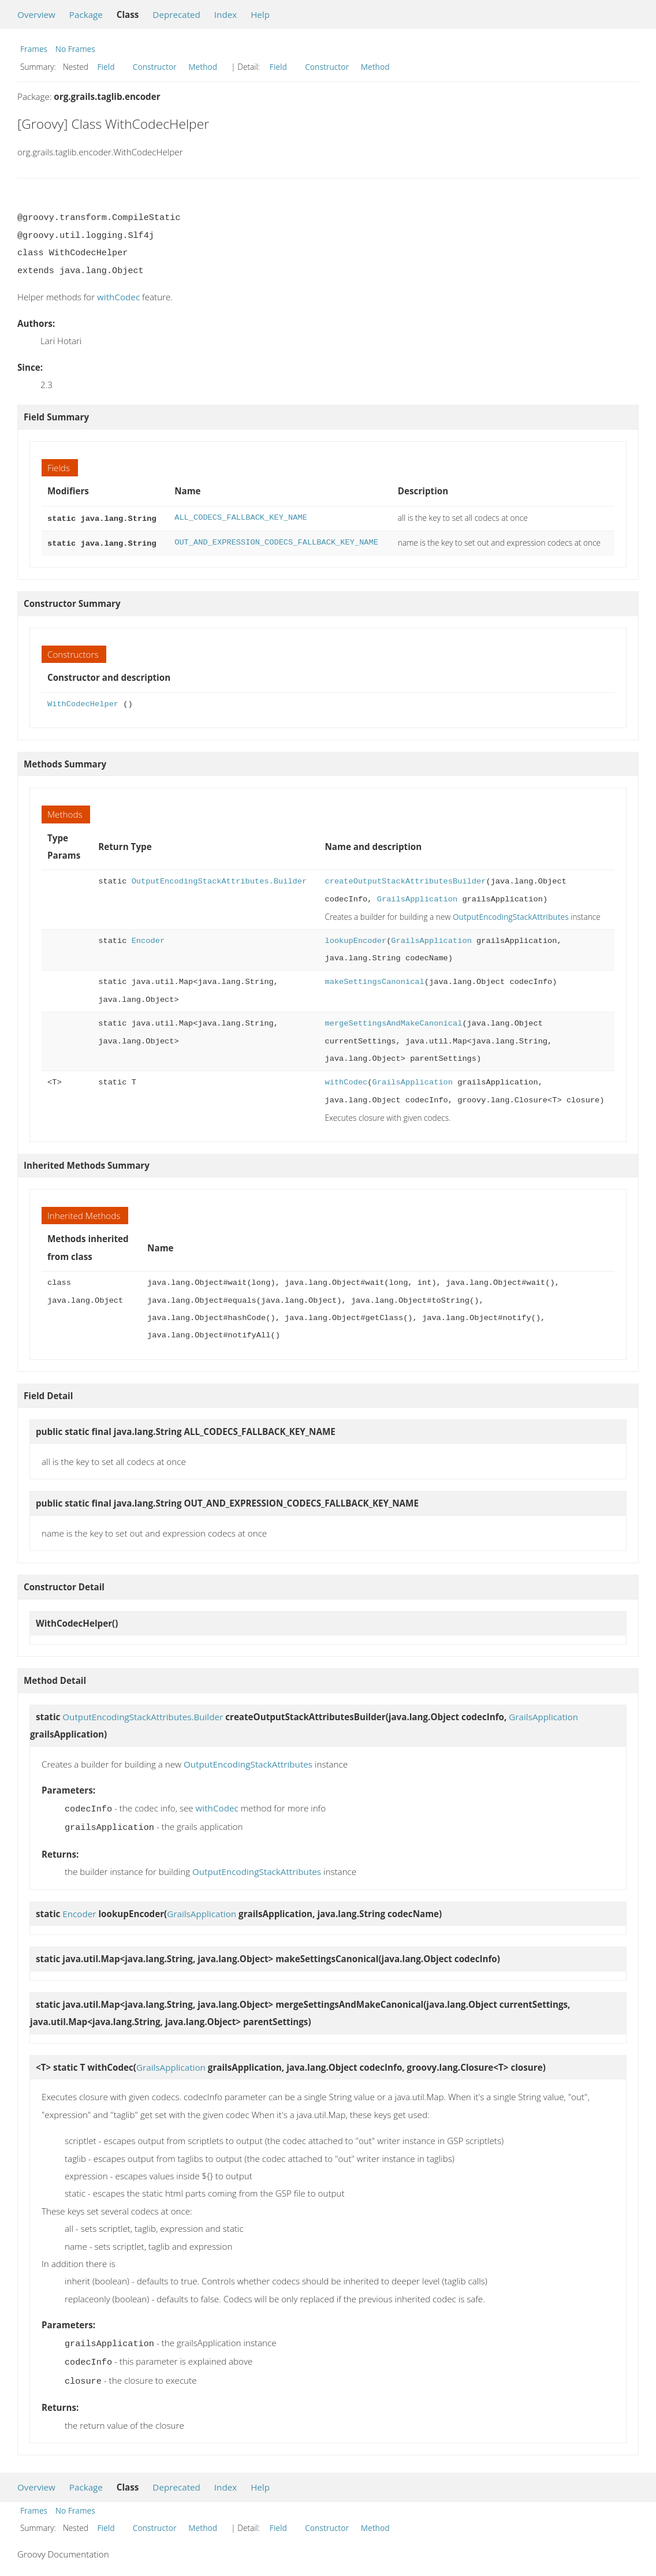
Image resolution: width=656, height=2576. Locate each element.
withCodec (118, 297)
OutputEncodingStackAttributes (511, 914)
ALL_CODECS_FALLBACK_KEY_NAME (240, 517)
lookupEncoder (355, 938)
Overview (36, 14)
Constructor (155, 66)
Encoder (148, 938)
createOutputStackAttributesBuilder (405, 879)
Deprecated (176, 14)
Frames (33, 48)
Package (86, 14)
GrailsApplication (417, 897)
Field (106, 66)
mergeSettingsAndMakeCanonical (393, 1021)
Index (225, 14)
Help (260, 14)
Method (202, 66)
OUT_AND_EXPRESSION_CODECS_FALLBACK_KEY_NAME (276, 541)
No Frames (75, 48)
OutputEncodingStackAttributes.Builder (219, 879)
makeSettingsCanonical (374, 979)
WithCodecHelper (82, 701)
